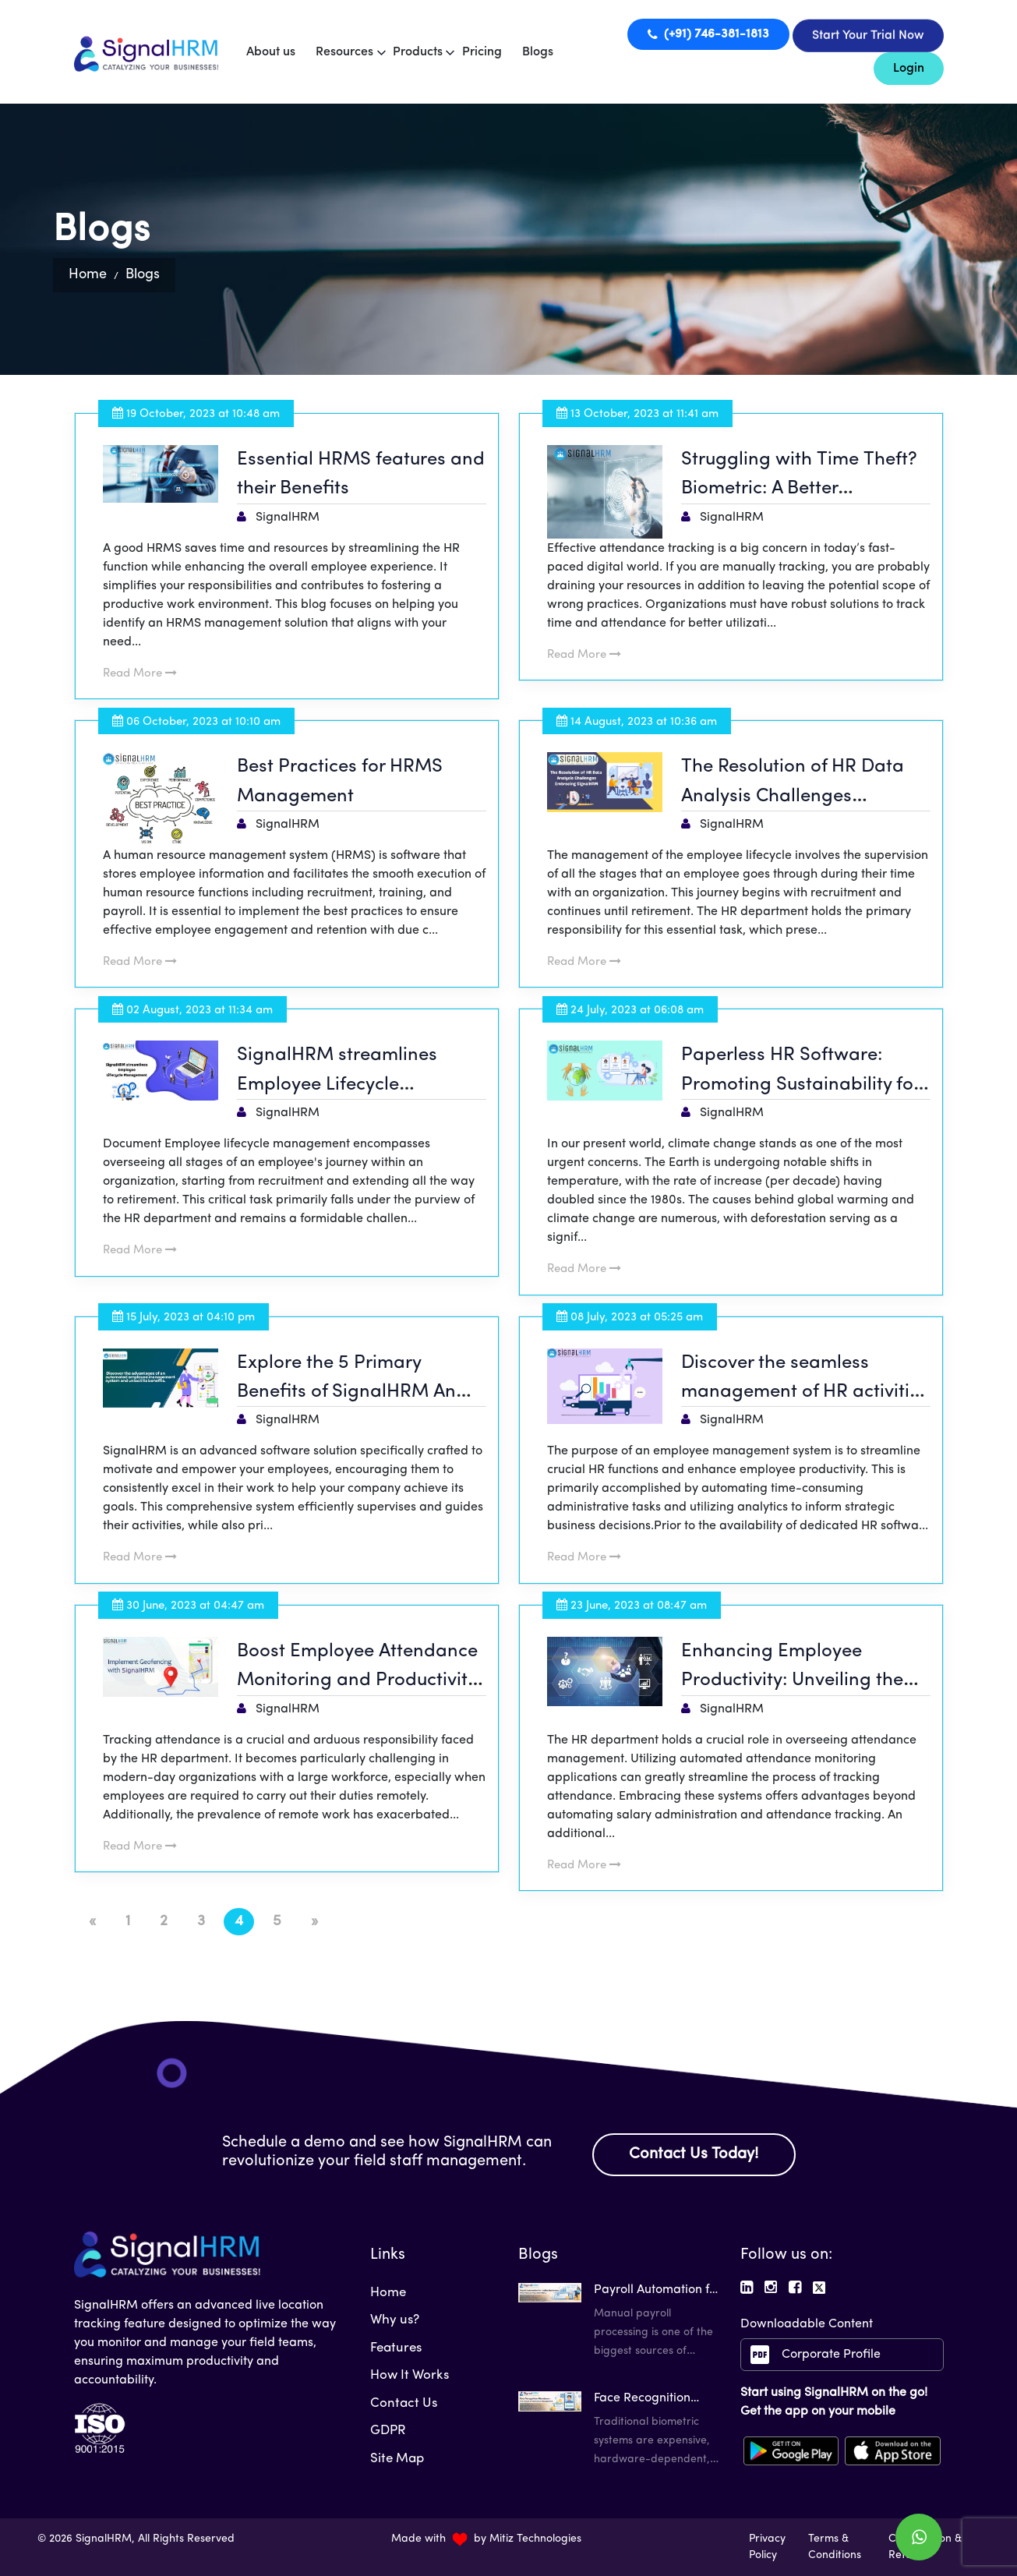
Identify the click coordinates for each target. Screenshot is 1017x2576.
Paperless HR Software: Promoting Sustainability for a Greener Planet (800, 1084)
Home (88, 274)
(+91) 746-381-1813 (708, 34)
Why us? (394, 2320)
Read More (140, 674)
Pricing (482, 52)
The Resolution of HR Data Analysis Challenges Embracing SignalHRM (792, 796)
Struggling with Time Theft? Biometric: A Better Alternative (799, 489)
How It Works (409, 2375)
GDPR (388, 2430)
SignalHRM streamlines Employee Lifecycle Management (337, 1084)
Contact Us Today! (693, 2154)
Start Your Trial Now (868, 36)
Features (396, 2348)
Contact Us (403, 2403)
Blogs (537, 52)
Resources (344, 52)
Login (908, 68)
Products (418, 52)
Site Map (397, 2458)
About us (270, 52)
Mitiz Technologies (535, 2539)
